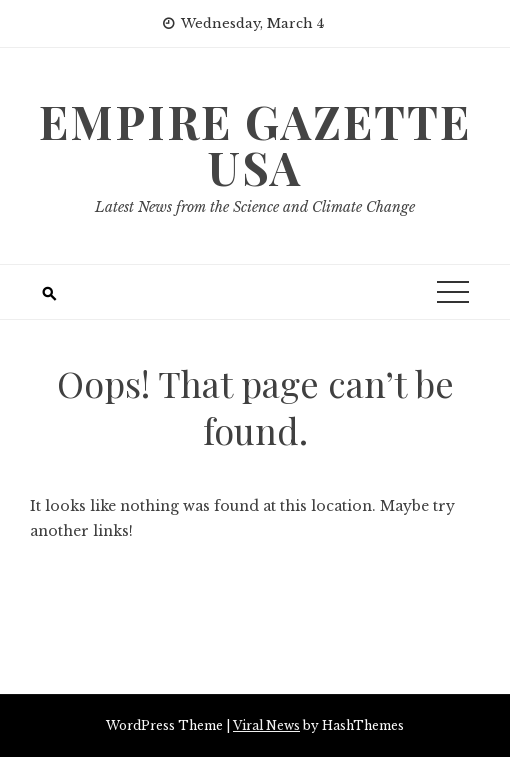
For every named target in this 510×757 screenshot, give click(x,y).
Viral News (266, 725)
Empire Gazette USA (255, 144)
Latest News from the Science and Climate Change (255, 207)
